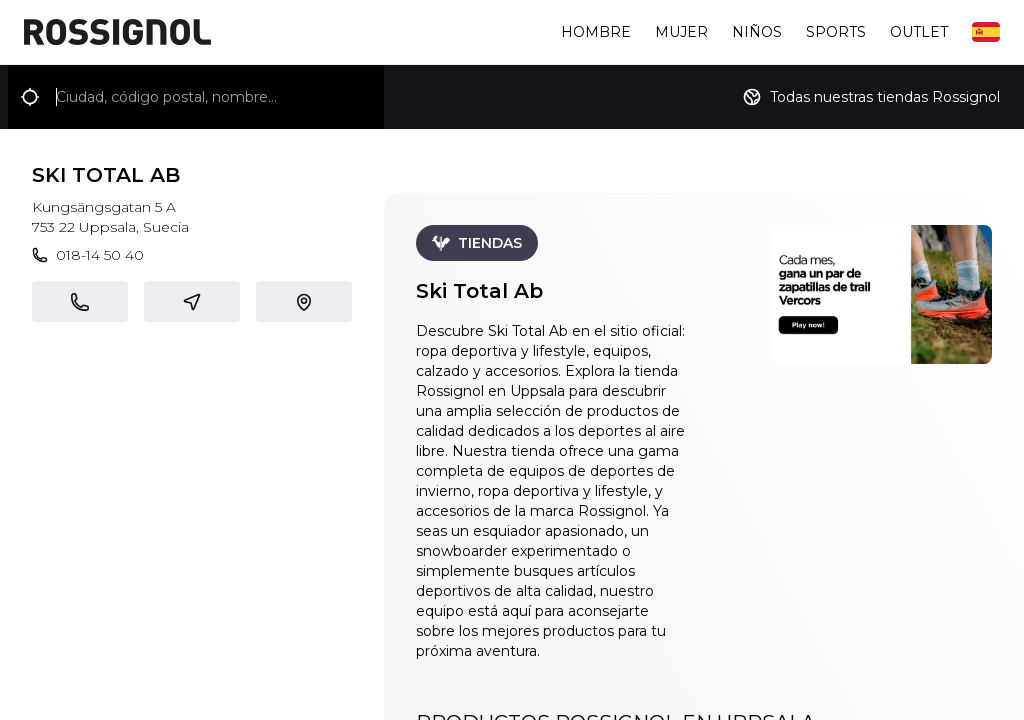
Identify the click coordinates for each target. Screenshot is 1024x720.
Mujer (681, 32)
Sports (836, 32)
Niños (757, 32)
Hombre (596, 32)
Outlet (919, 32)
